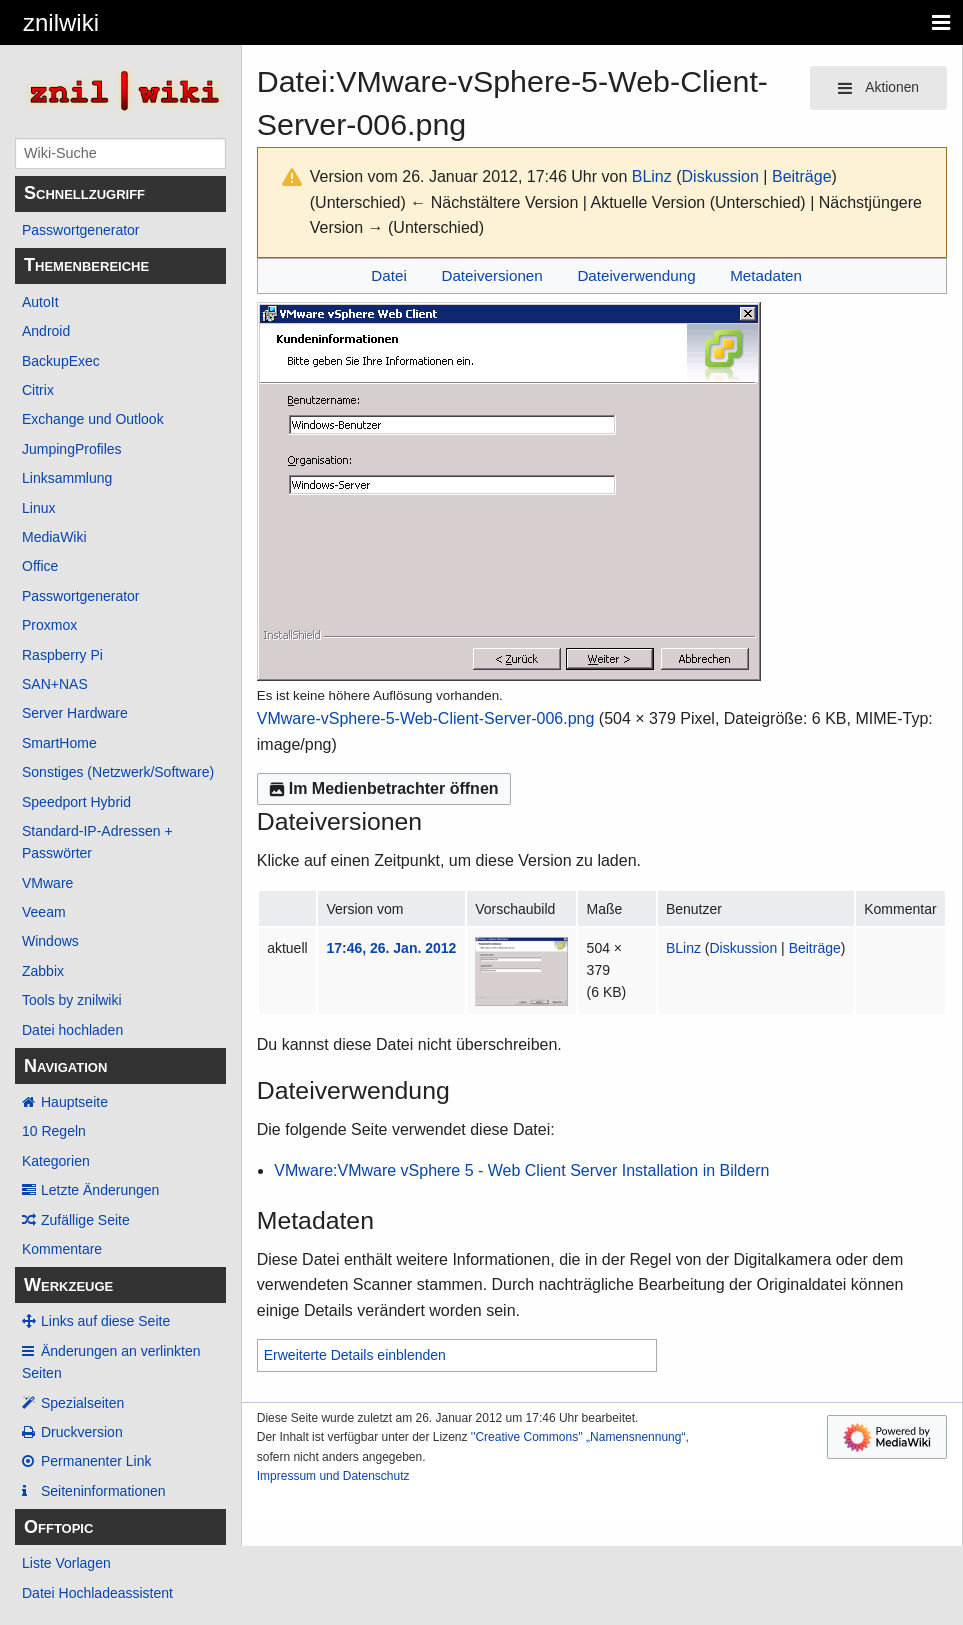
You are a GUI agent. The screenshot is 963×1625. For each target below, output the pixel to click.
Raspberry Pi (62, 655)
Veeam (44, 912)
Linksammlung (67, 478)
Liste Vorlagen (66, 1563)
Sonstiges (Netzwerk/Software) (118, 772)
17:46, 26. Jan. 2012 (391, 948)
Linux (38, 508)
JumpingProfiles (72, 449)
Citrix (38, 390)
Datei (388, 275)
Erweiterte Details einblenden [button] (355, 1355)
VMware (47, 883)
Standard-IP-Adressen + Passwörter (97, 842)
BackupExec (61, 361)
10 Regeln (54, 1131)
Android (46, 331)
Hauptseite (74, 1102)
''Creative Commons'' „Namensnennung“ (578, 1437)
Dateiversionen (491, 275)
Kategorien (56, 1161)
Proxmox (49, 625)
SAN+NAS (55, 684)
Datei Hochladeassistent (97, 1593)
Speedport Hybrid (76, 802)
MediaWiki (54, 537)
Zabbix (43, 971)
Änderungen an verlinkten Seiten (111, 1362)
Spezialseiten (82, 1403)
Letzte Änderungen (100, 1190)
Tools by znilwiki (72, 1000)
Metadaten (766, 275)
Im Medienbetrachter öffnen (384, 788)
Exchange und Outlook (93, 419)
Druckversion (82, 1432)
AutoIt (40, 302)
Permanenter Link (96, 1461)
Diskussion (720, 176)
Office (40, 566)
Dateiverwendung (636, 275)
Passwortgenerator (81, 230)
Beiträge (802, 176)
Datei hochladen (72, 1030)
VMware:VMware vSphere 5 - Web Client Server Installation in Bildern (521, 1170)
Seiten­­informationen (103, 1491)
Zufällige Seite (85, 1220)
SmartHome (59, 743)
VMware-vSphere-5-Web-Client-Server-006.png (426, 718)
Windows (50, 941)
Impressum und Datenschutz (333, 1476)
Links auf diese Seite (105, 1321)
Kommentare (62, 1249)
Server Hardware (75, 713)
